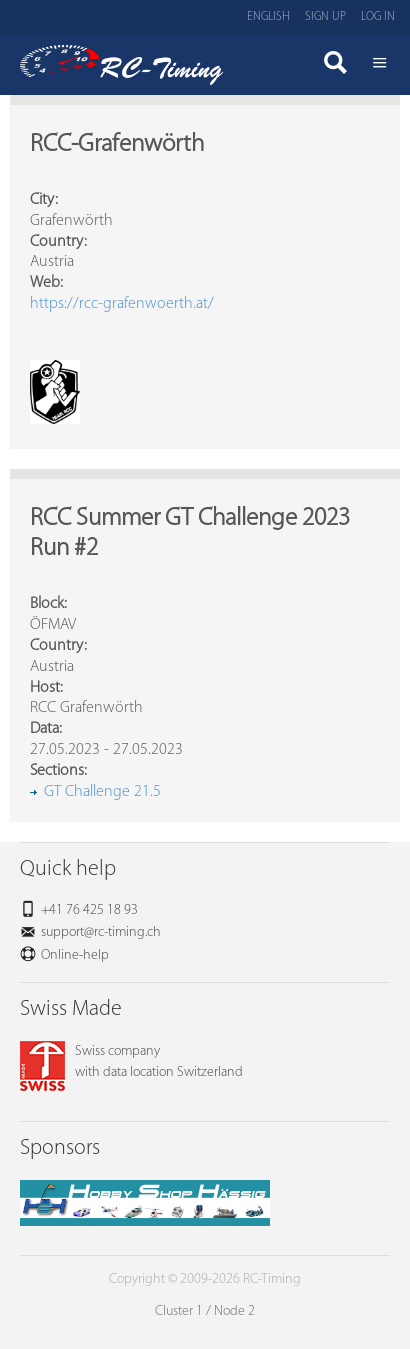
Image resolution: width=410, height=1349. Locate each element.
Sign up (325, 17)
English (268, 17)
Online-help (75, 955)
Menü (380, 65)
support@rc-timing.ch (101, 932)
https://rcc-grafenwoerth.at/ (122, 304)
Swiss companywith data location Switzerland (131, 1062)
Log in (378, 17)
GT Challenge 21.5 (102, 792)
